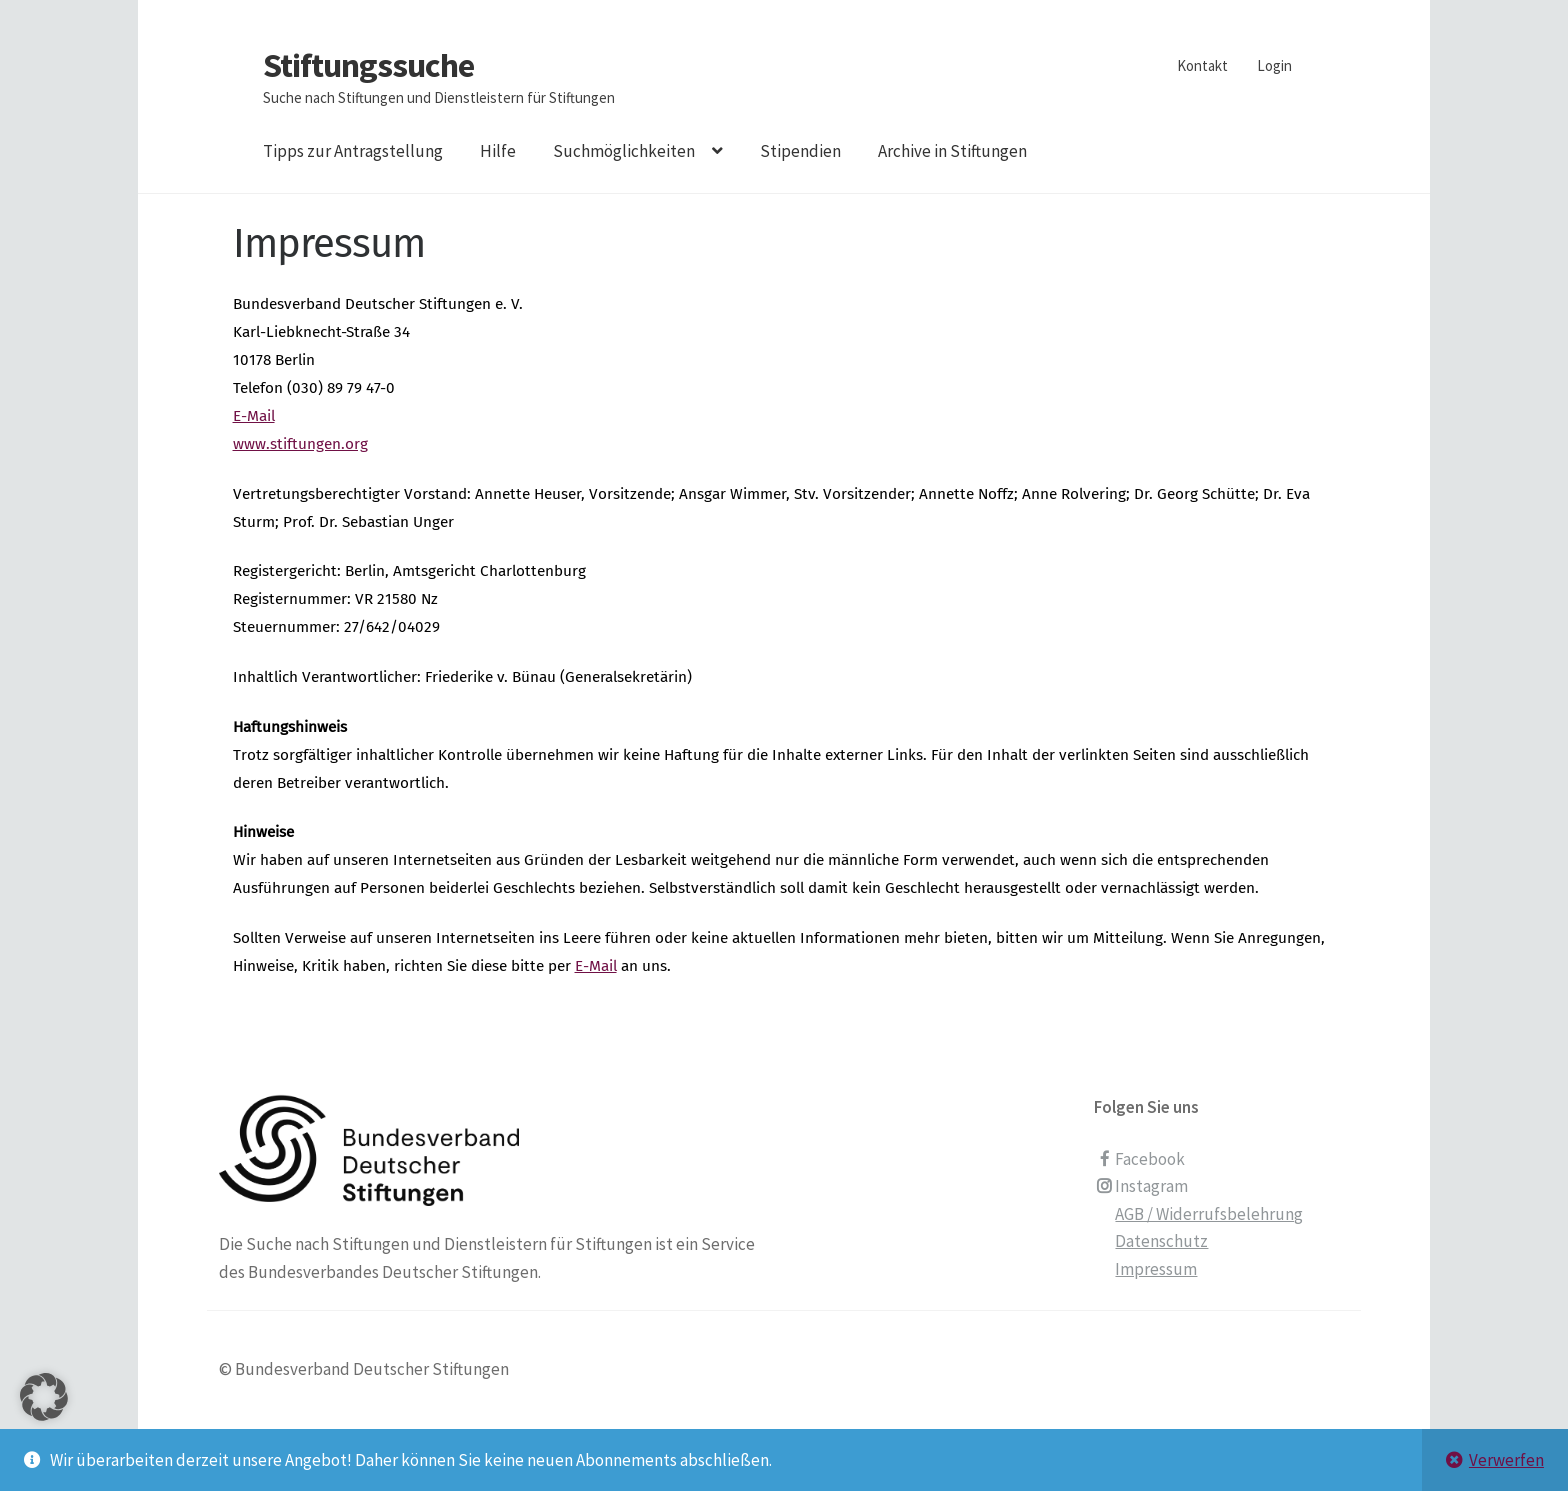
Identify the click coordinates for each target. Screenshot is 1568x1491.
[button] (44, 1422)
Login (1274, 65)
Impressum (1156, 1269)
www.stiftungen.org (300, 444)
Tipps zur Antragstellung (353, 151)
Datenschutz (1161, 1241)
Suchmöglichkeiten (624, 151)
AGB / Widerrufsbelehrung (1209, 1214)
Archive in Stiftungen (952, 151)
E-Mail (254, 416)
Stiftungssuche (368, 65)
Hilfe (498, 151)
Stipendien (800, 151)
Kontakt (1202, 65)
